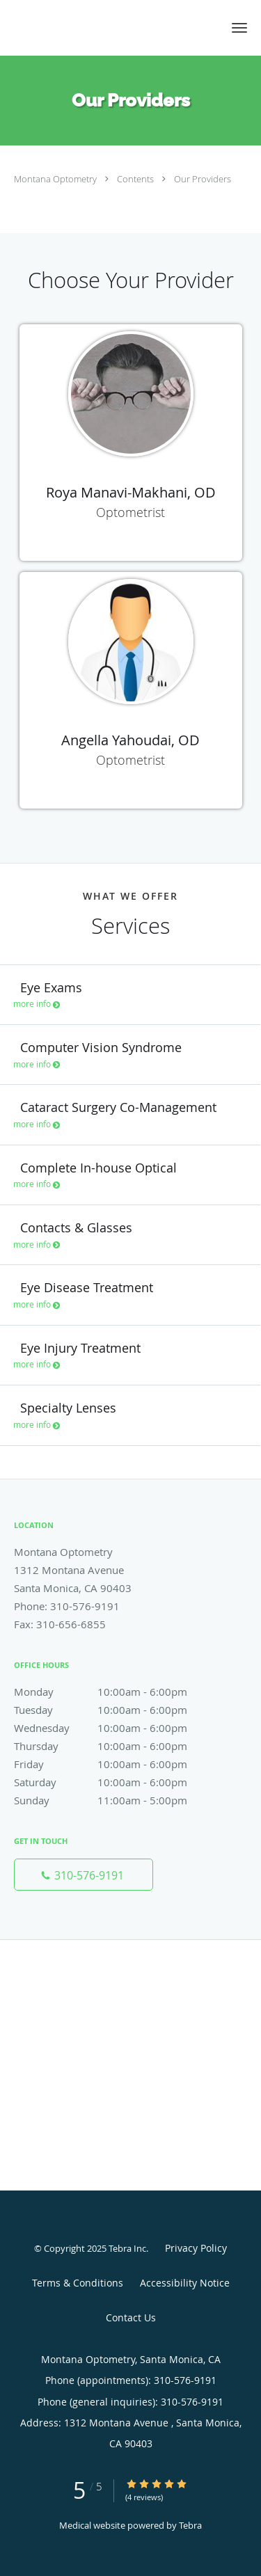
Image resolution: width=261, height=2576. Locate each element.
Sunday (115, 1800)
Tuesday (115, 1710)
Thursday (115, 1746)
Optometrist (130, 512)
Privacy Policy (196, 2248)
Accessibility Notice (185, 2282)
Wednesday (115, 1728)
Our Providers (202, 179)
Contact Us (131, 2317)
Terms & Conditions (77, 2282)
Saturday (115, 1782)
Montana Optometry (56, 179)
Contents (136, 179)
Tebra (190, 2525)
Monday (115, 1692)
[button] (239, 28)
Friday (115, 1764)
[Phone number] (83, 1875)
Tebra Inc (127, 2248)
